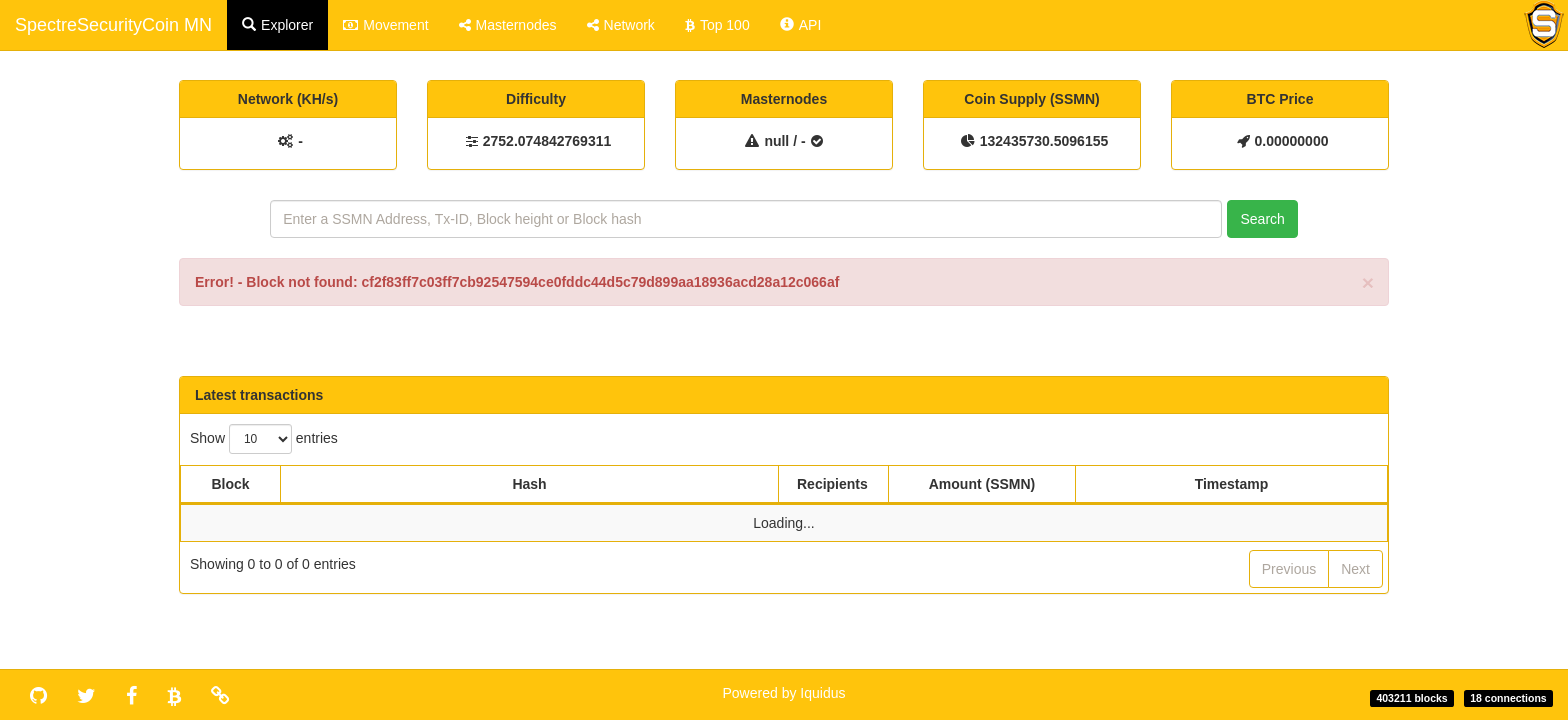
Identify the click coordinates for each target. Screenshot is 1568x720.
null (776, 141)
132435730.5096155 (1044, 141)
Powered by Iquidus (784, 693)
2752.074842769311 (547, 141)
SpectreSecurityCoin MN (113, 25)
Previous (1289, 569)
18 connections (1508, 698)
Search (1262, 219)
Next (1355, 569)
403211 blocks (1411, 698)
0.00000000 (1292, 141)
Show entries (264, 439)
